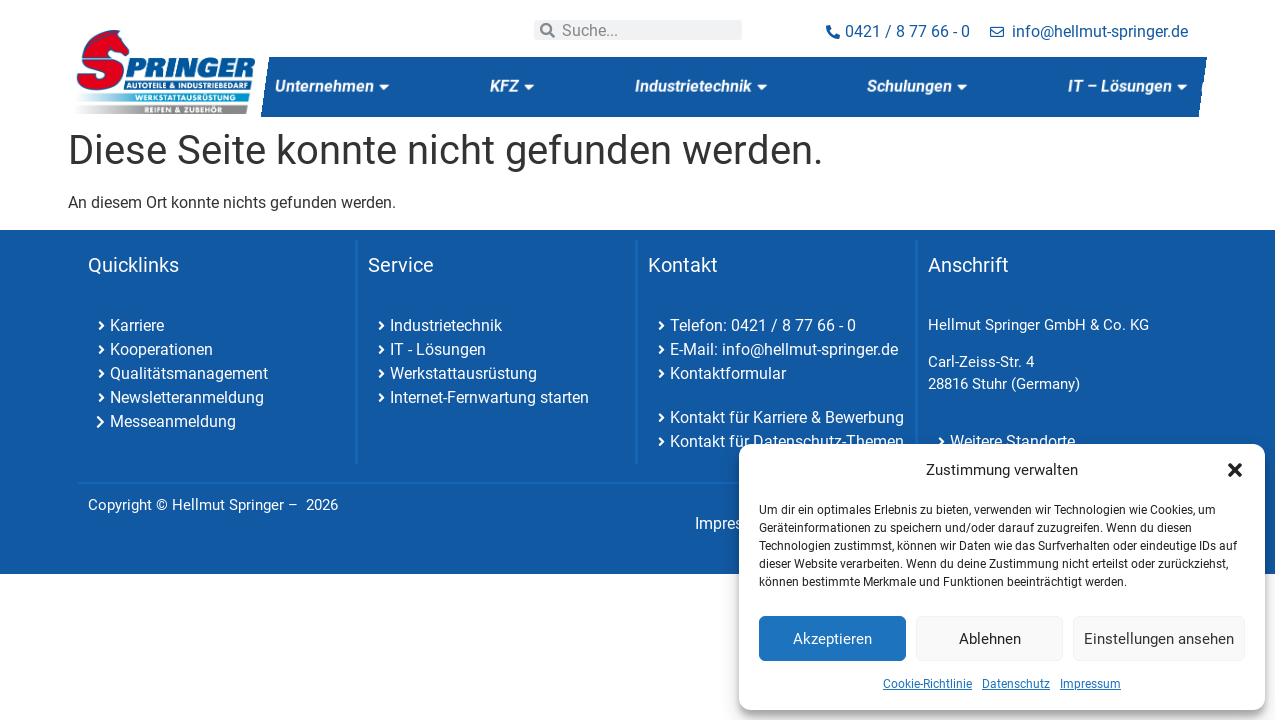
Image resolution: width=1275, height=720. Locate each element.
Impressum (1090, 684)
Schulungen (917, 86)
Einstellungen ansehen (1159, 639)
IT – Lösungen (1127, 86)
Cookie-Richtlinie (927, 684)
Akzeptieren (832, 639)
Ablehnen (990, 639)
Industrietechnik (701, 86)
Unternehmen (332, 86)
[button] (1235, 470)
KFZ (512, 86)
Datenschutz (1016, 684)
